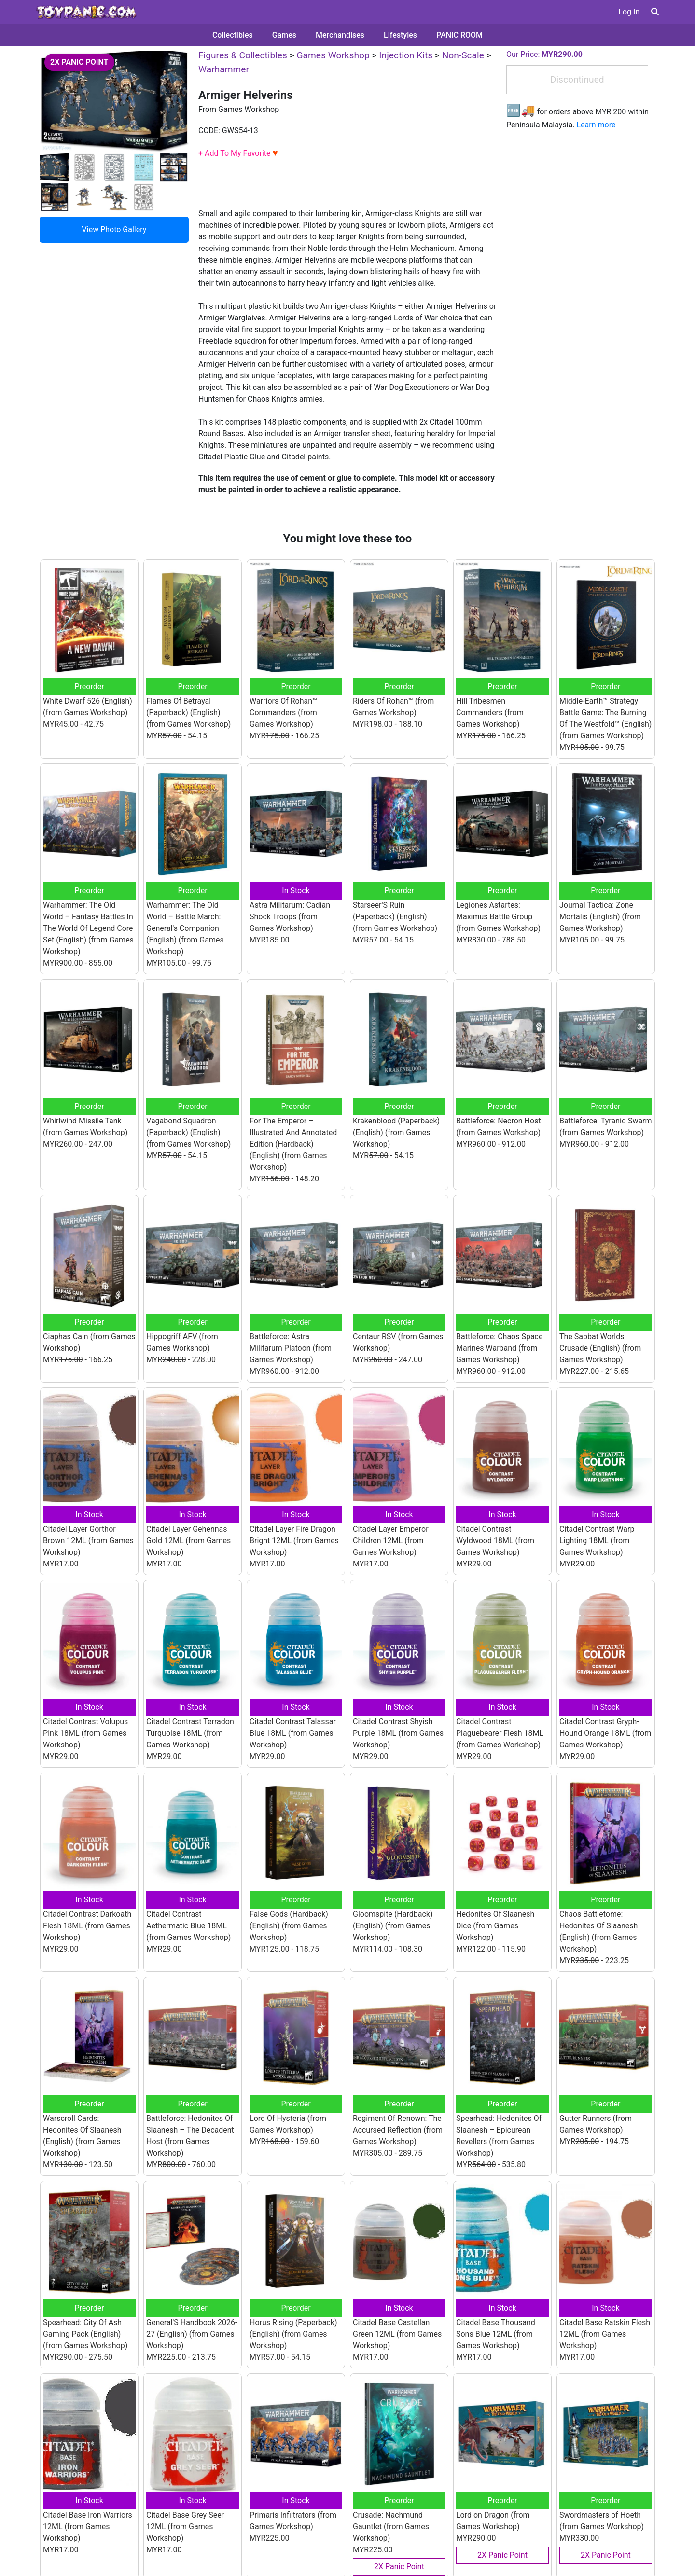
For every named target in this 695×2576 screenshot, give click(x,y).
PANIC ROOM (459, 35)
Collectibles (232, 35)
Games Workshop (332, 55)
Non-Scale (463, 55)
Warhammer (223, 69)
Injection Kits (405, 55)
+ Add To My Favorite (238, 153)
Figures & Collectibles (242, 55)
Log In (628, 11)
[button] (655, 11)
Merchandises (340, 35)
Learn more (595, 124)
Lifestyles (400, 35)
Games (284, 35)
